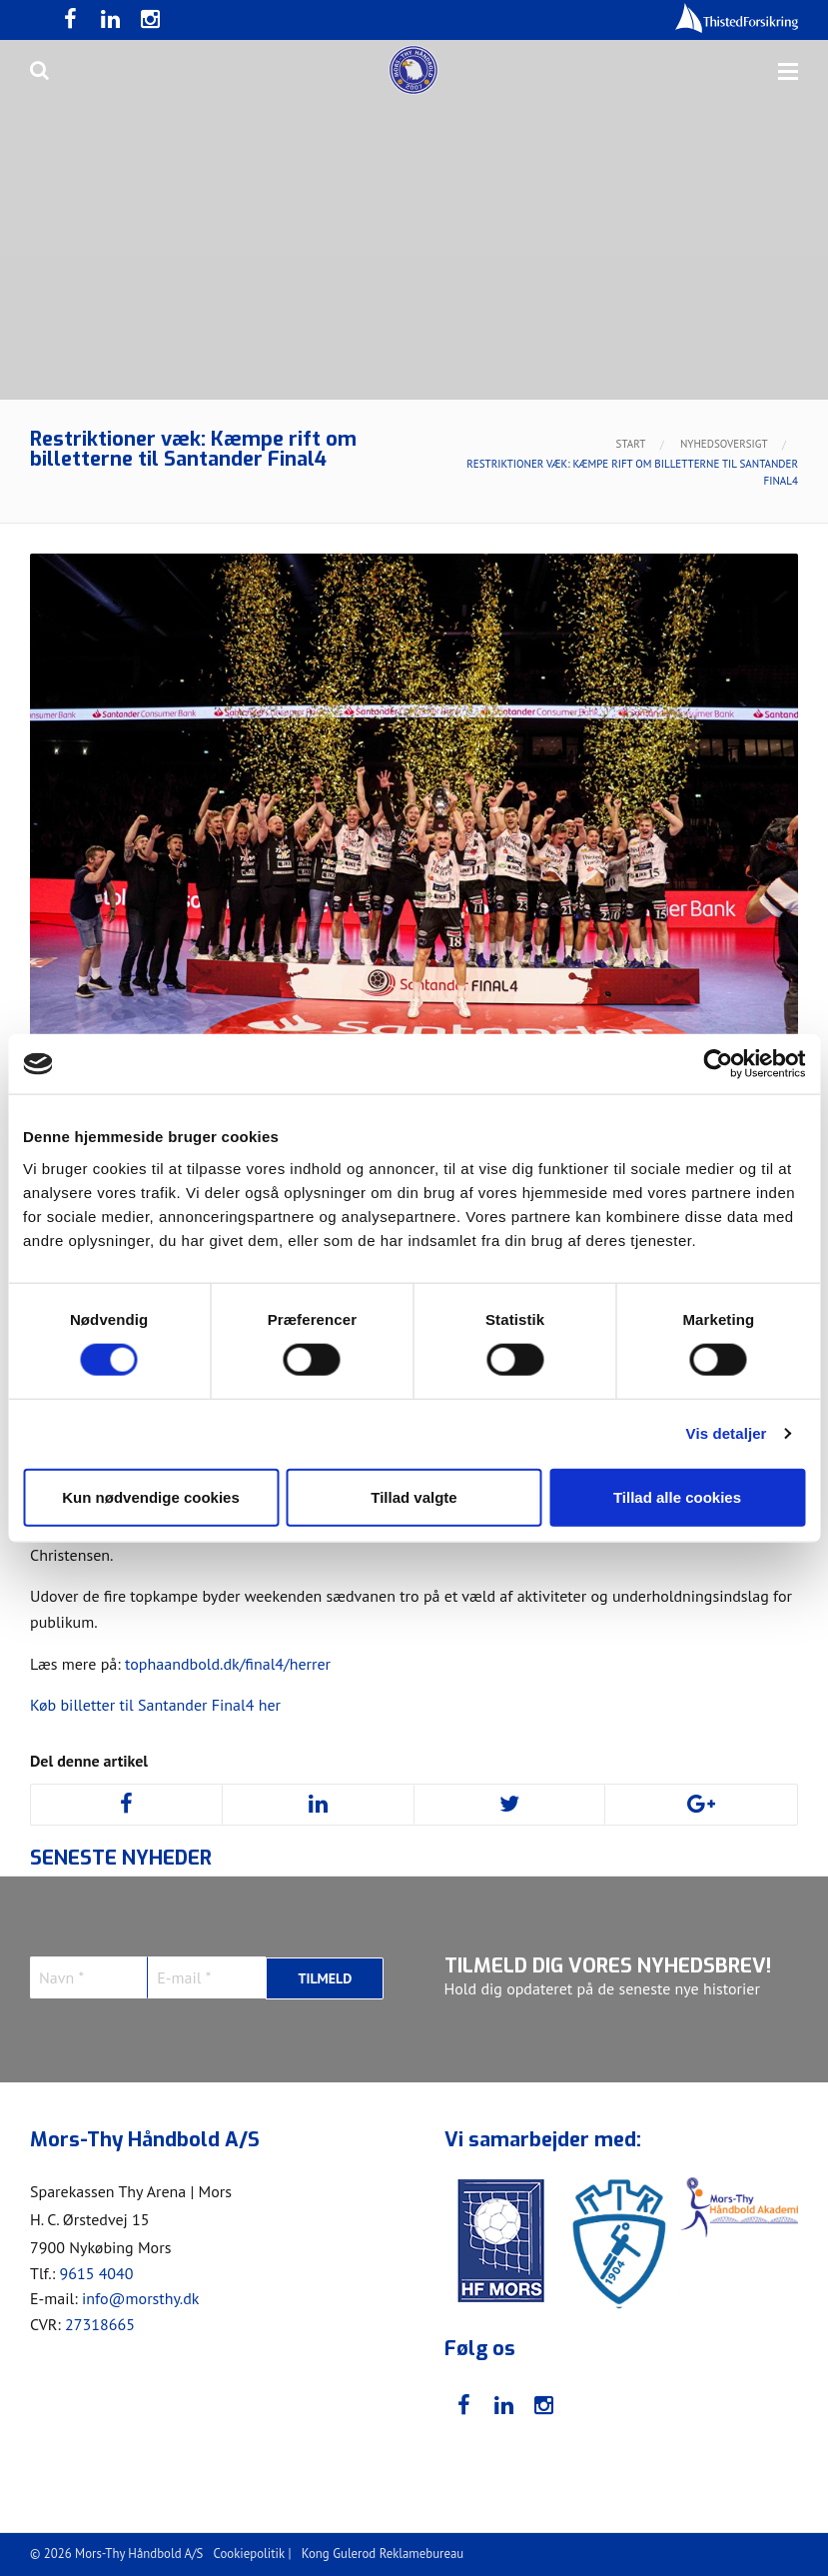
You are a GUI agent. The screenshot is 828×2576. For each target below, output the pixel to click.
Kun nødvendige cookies (151, 1496)
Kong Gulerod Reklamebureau (382, 2553)
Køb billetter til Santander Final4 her (155, 1705)
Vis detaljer (726, 1433)
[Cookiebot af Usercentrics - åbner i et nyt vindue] (717, 1064)
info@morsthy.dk (141, 2298)
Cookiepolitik (249, 2553)
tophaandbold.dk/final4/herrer (228, 1664)
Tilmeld (325, 1977)
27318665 (100, 2324)
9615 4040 (96, 2273)
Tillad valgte (413, 1496)
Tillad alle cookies (677, 1496)
